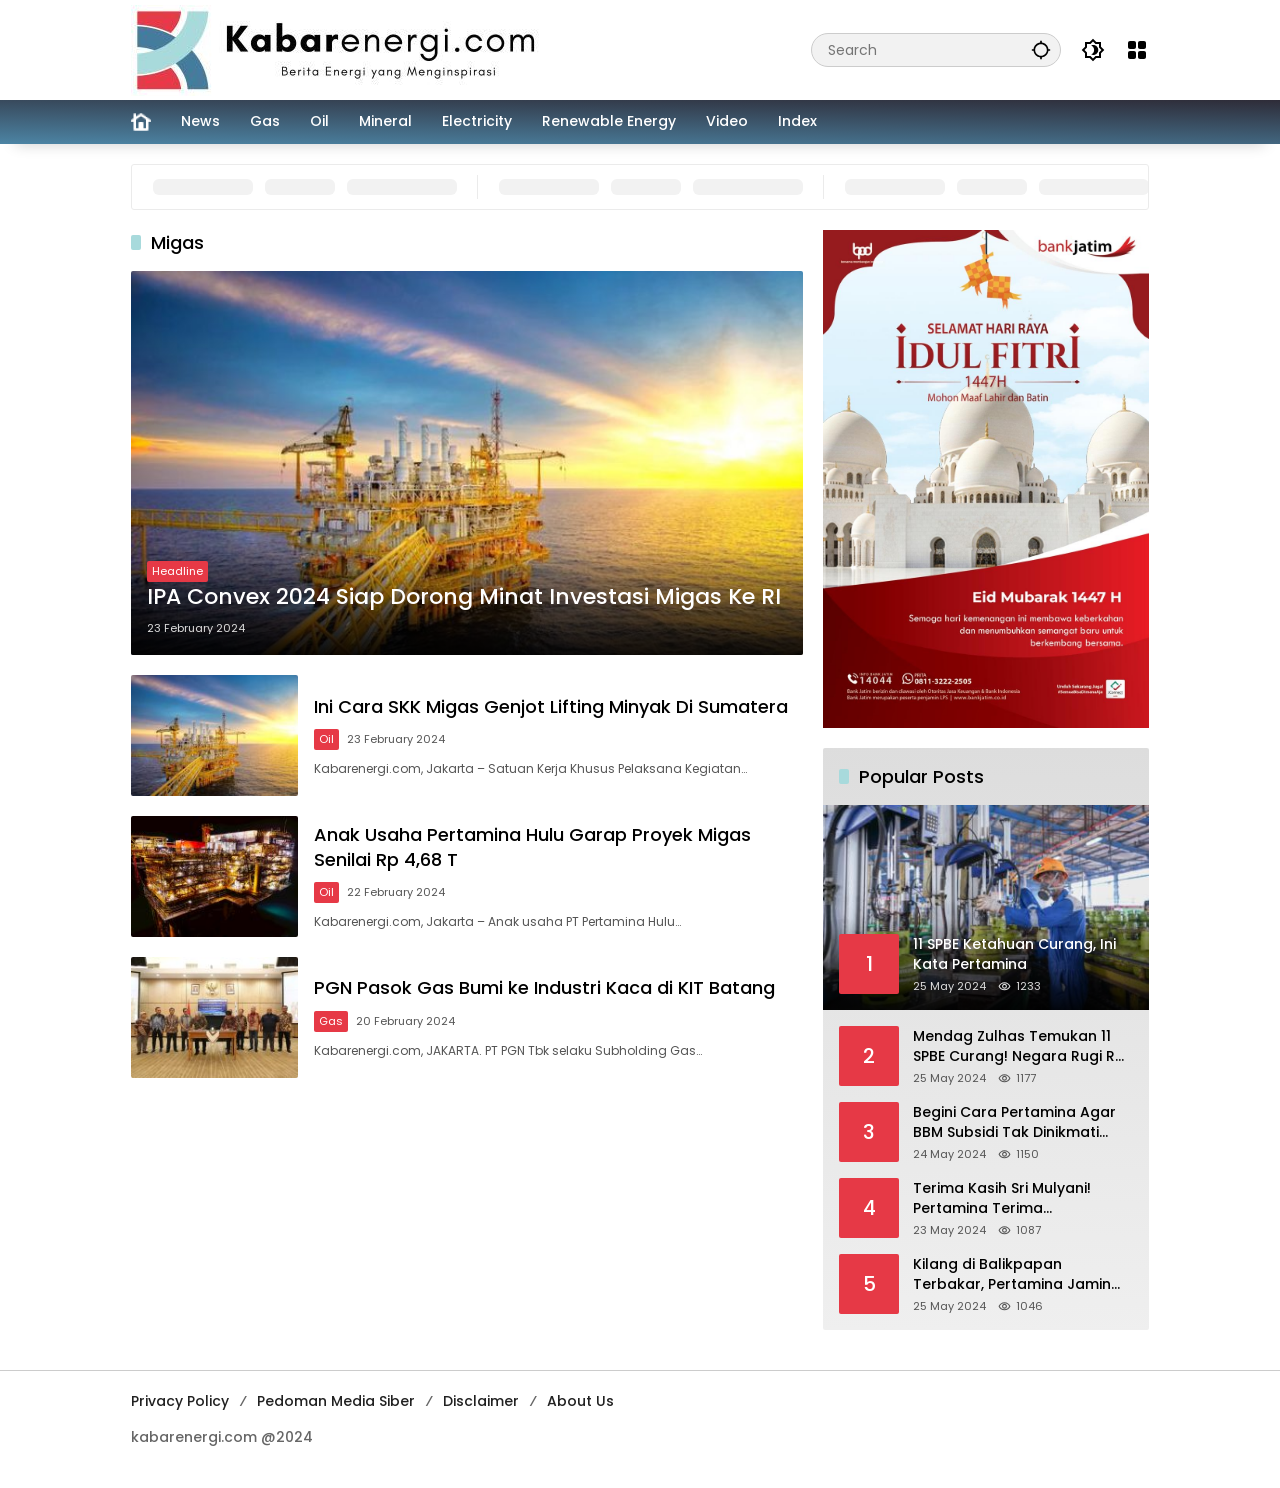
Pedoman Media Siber (336, 1401)
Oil (327, 739)
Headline (177, 571)
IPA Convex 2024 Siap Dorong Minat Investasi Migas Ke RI (464, 597)
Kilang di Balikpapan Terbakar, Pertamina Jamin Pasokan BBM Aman (1012, 1274)
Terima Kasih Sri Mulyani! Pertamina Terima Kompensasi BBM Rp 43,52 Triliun (1008, 1198)
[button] (1041, 49)
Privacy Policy (180, 1401)
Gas (332, 1022)
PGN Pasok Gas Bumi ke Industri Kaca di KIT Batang (545, 988)
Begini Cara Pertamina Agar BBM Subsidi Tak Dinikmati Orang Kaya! (1014, 1122)
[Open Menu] (1137, 50)
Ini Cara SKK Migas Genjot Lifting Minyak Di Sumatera (552, 706)
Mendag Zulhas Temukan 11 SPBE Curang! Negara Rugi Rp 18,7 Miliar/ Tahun (1019, 1046)
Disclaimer (481, 1401)
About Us (580, 1401)
